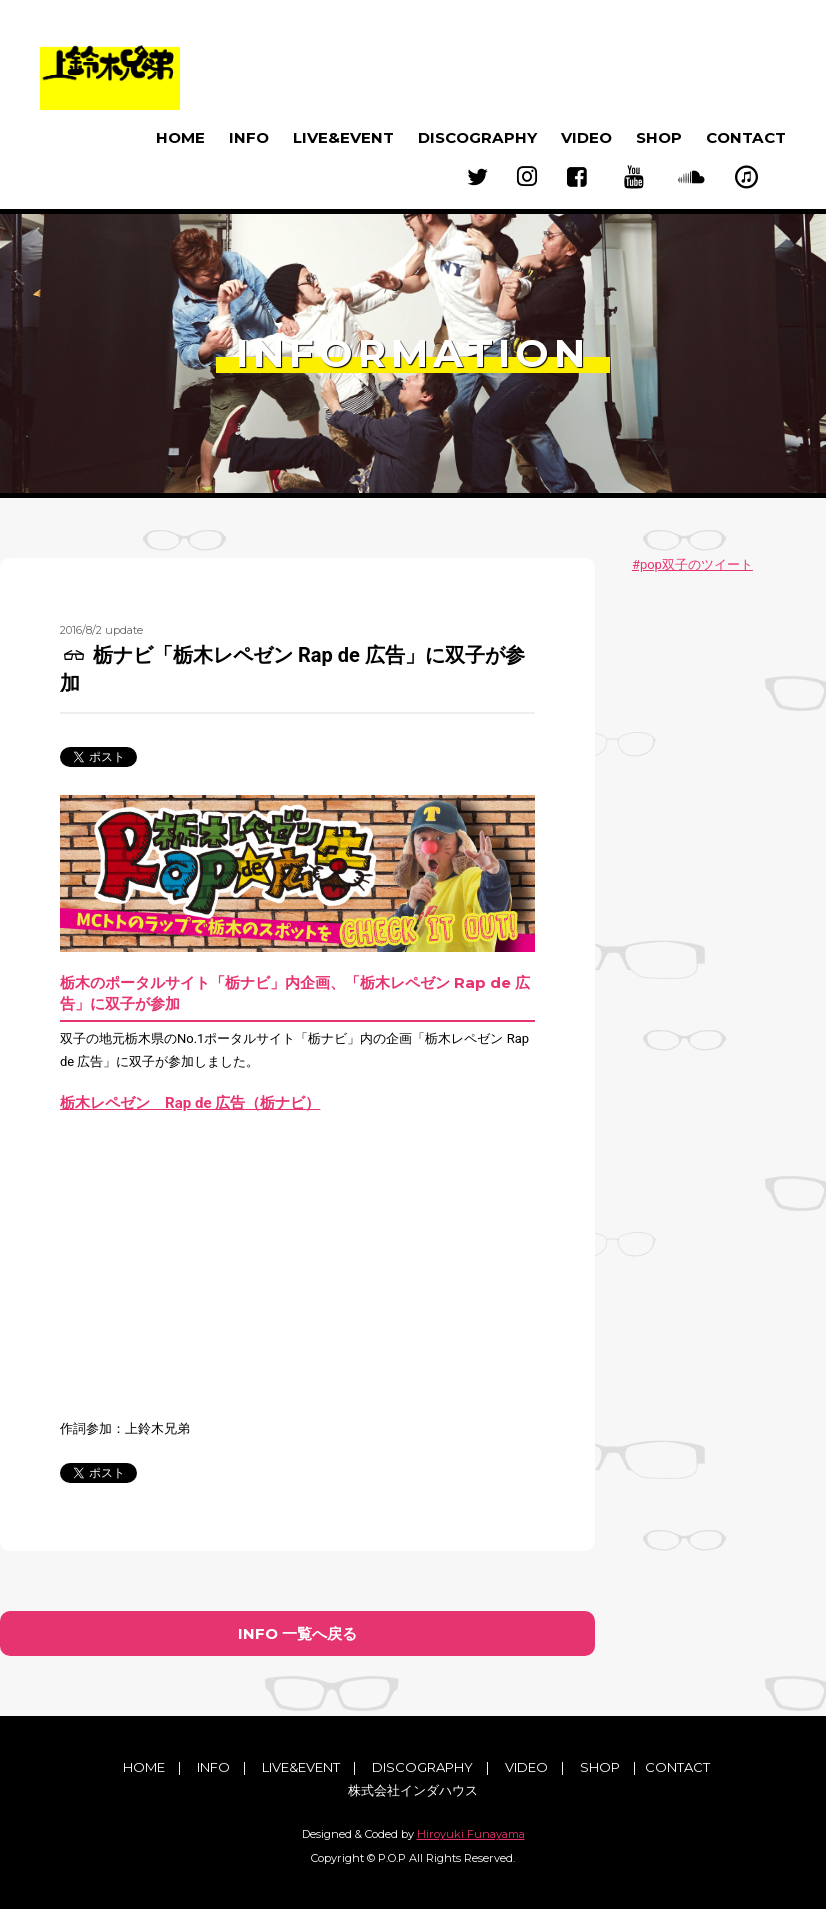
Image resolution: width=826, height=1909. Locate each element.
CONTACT (746, 137)
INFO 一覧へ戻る (297, 1633)
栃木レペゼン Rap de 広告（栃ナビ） (190, 1103)
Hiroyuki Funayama (471, 1834)
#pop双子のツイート (692, 564)
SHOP (659, 137)
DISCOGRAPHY (477, 137)
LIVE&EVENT (343, 137)
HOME (180, 137)
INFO (249, 137)
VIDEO (586, 137)
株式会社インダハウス (413, 1790)
